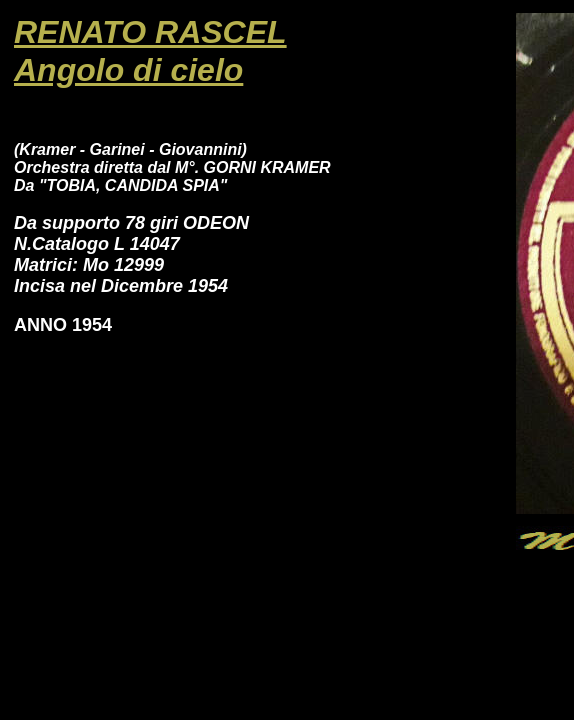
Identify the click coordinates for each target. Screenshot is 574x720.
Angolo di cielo (128, 70)
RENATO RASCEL (150, 32)
